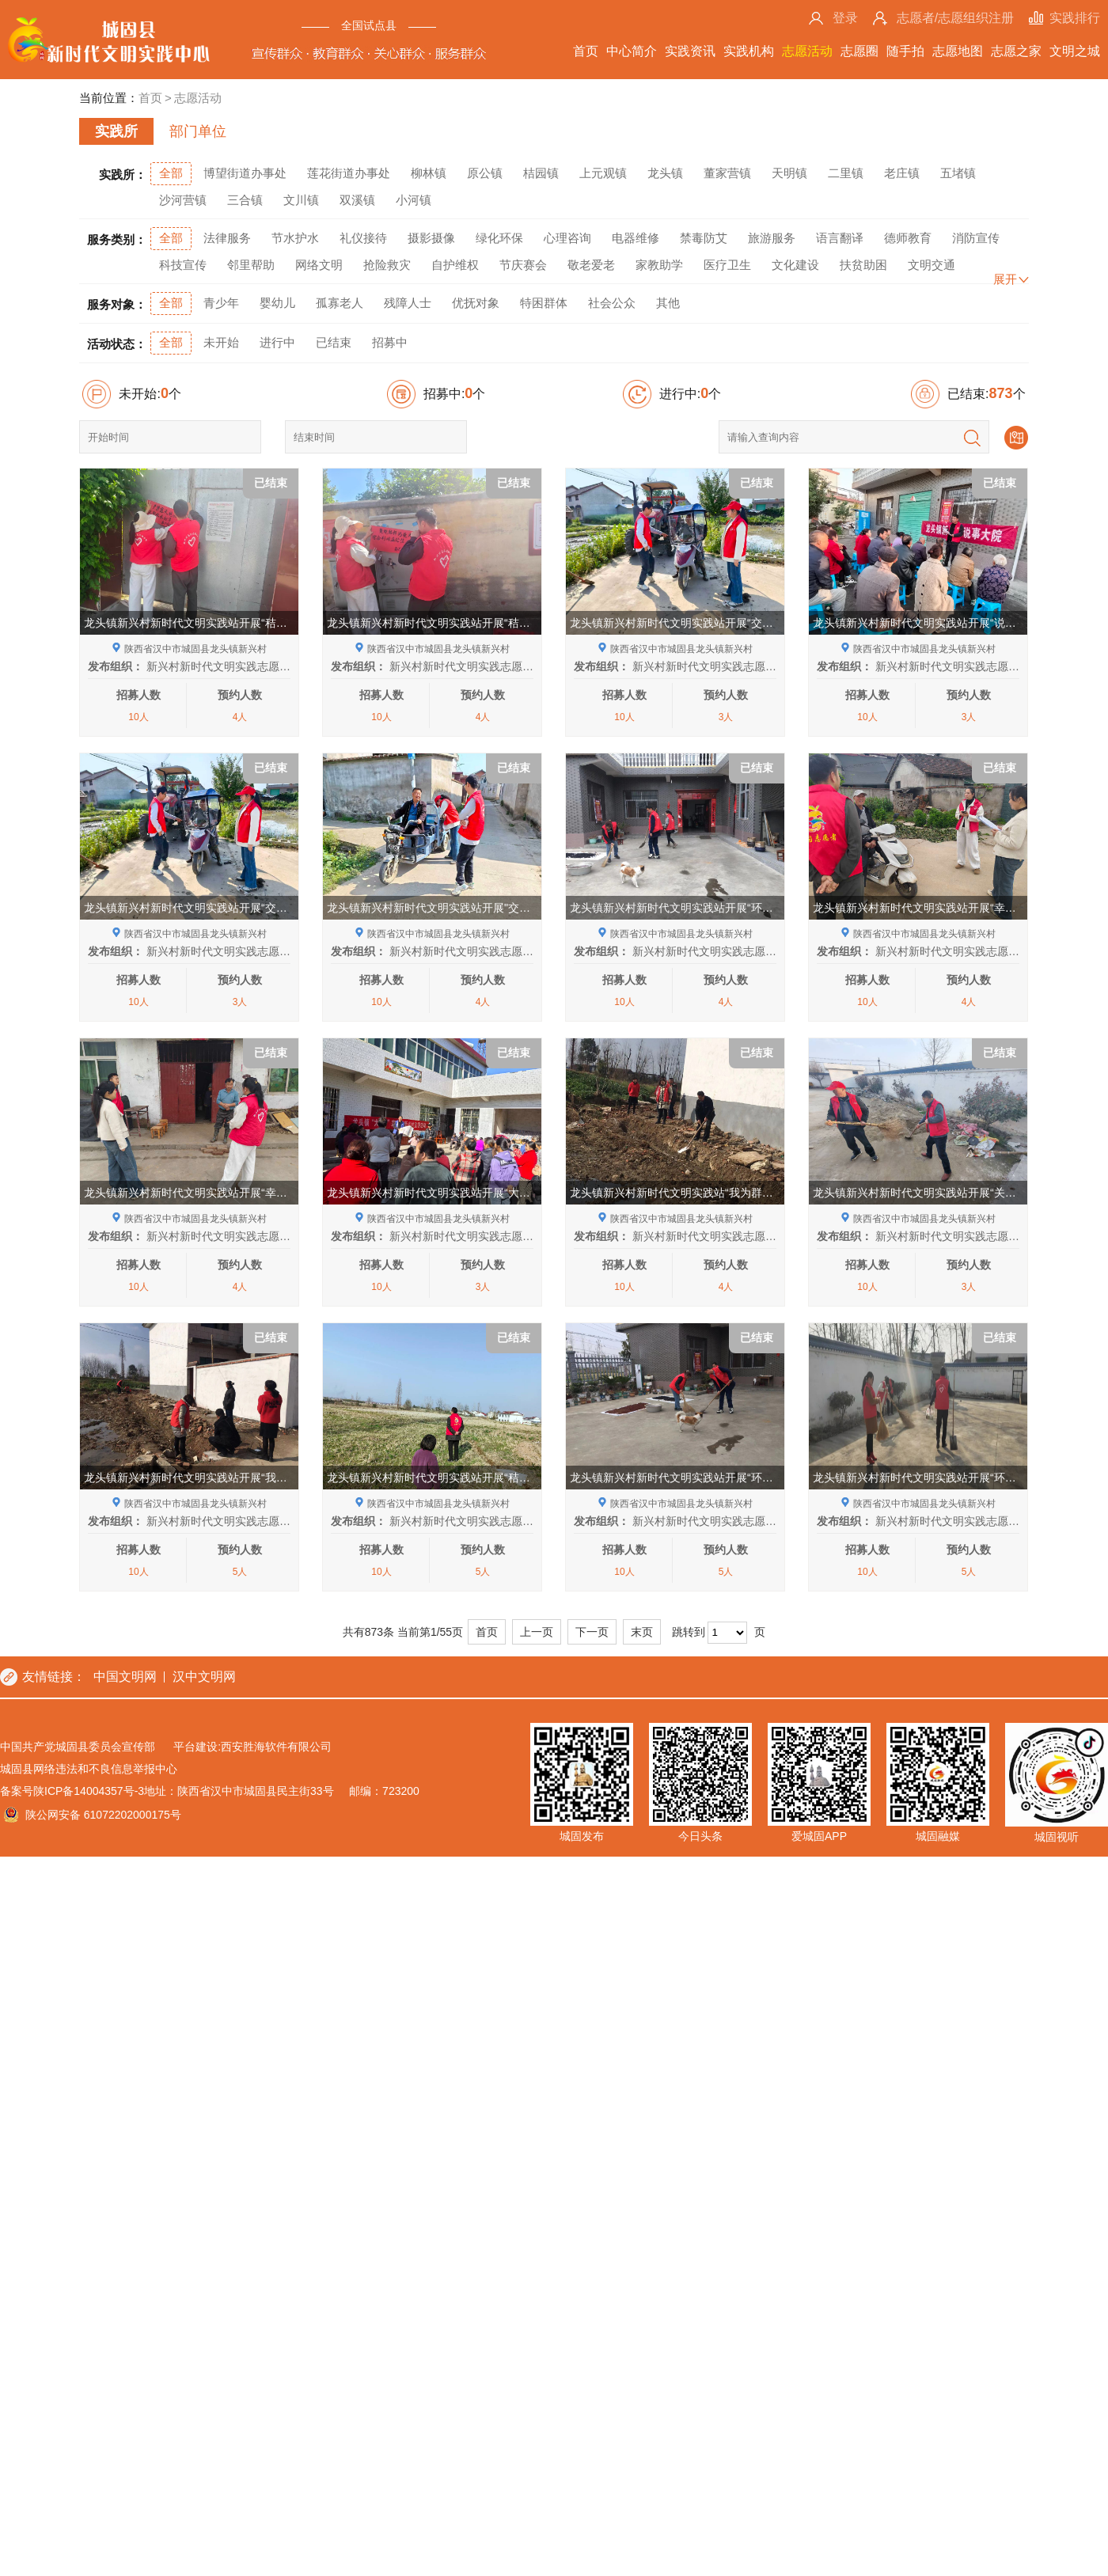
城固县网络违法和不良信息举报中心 (88, 2337)
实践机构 (748, 51)
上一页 (536, 2200)
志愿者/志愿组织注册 (955, 18)
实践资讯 (690, 51)
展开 (1005, 279)
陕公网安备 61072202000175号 (103, 2383)
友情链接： (53, 2245)
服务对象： (116, 304)
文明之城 (1074, 51)
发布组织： (116, 666)
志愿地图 (957, 51)
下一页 (592, 2200)
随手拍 (905, 51)
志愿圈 (859, 51)
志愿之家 (1016, 51)
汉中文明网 (204, 2245)
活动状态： (116, 344)
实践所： (122, 174)
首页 (585, 51)
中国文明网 (125, 2245)
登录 (845, 18)
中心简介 (631, 51)
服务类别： (116, 239)
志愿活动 (807, 51)
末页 (642, 2200)
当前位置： (108, 97)
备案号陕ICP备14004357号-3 (72, 2359)
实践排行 (1074, 18)
